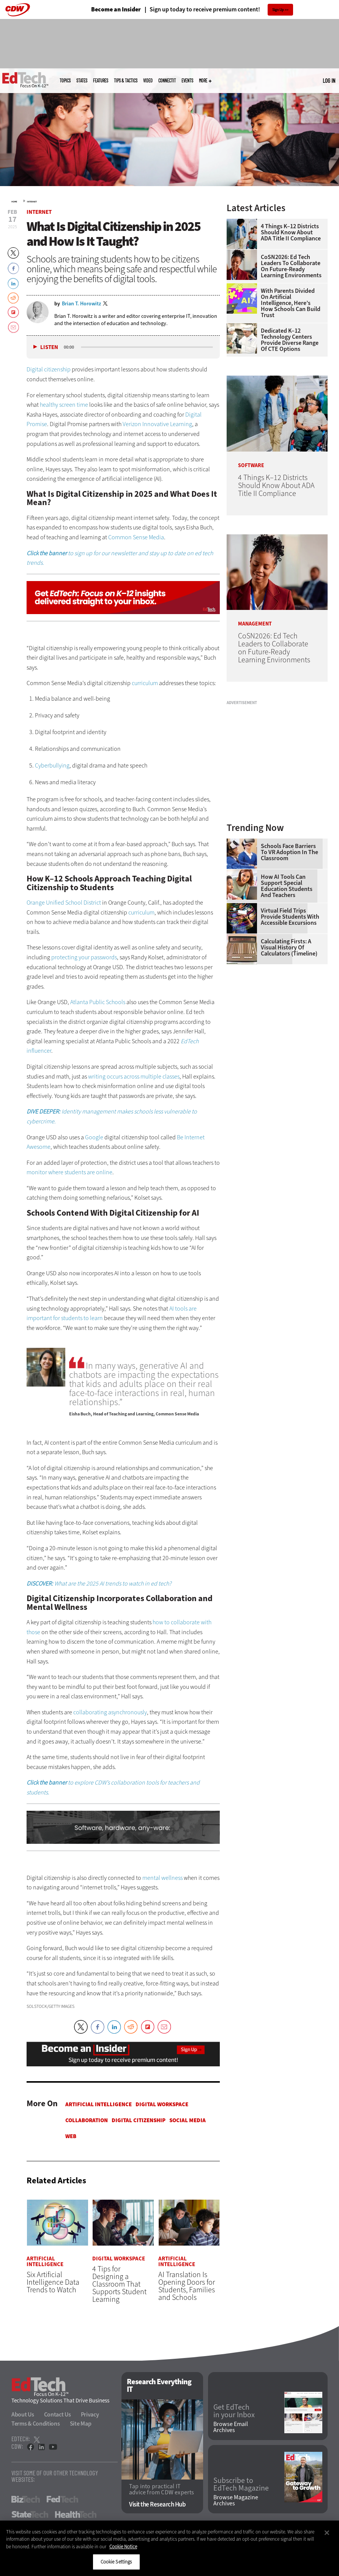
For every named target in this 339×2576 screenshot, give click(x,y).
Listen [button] (49, 347)
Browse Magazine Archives (235, 2500)
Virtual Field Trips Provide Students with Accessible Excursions (290, 917)
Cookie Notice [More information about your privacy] (123, 2546)
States (81, 80)
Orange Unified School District (64, 903)
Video (148, 80)
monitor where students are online (69, 1172)
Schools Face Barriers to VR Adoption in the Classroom (289, 852)
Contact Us (57, 2414)
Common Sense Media (136, 537)
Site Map (80, 2424)
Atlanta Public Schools (97, 1002)
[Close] (327, 2532)
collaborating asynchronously (110, 1712)
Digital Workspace (162, 2104)
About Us (22, 2414)
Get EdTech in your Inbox (234, 2411)
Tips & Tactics (125, 80)
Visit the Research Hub (157, 2504)
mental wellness (162, 1878)
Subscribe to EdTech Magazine (241, 2484)
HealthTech (75, 2514)
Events (187, 80)
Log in (329, 80)
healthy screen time (64, 405)
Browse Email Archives (230, 2427)
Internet (32, 201)
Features (100, 80)
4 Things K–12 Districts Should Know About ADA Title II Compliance (291, 232)
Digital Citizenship (139, 2120)
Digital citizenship (49, 369)
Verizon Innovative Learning (157, 424)
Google (94, 1137)
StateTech (29, 2514)
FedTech (62, 2499)
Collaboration (86, 2120)
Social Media (187, 2120)
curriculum (145, 683)
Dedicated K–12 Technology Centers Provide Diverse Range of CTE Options (290, 340)
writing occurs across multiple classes (134, 1076)
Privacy (90, 2414)
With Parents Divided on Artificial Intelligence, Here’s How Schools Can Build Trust (290, 303)
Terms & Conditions (35, 2424)
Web (70, 2136)
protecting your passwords (84, 957)
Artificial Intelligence (98, 2104)
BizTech (25, 2499)
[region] (169, 2548)
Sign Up (278, 9)
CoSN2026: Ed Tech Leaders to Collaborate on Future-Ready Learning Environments (291, 266)
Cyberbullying (52, 765)
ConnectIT (167, 80)
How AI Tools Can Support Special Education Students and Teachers (286, 886)
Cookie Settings (116, 2562)
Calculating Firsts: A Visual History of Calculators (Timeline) (289, 947)
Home (14, 201)
